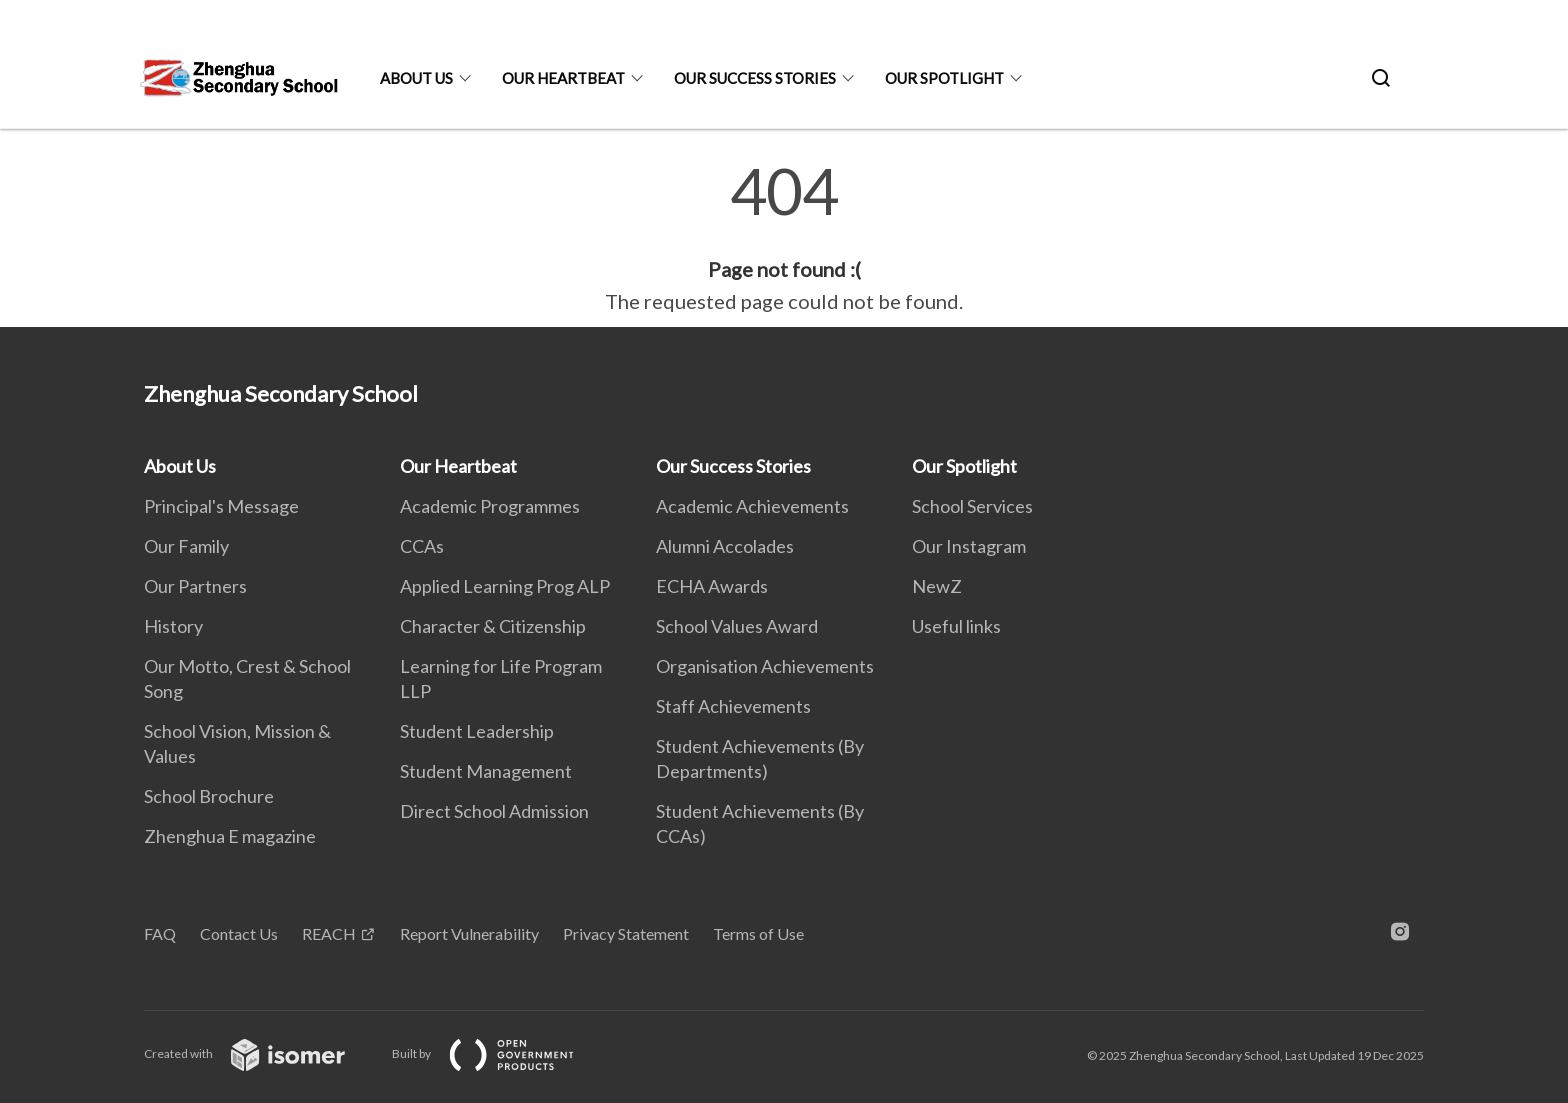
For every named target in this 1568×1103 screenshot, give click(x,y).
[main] (784, 238)
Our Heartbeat (563, 78)
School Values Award (737, 626)
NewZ (937, 586)
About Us (416, 78)
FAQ (160, 933)
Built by (499, 1053)
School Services (972, 506)
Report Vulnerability (469, 933)
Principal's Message (221, 506)
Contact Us (239, 933)
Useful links (956, 626)
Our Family (186, 546)
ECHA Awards (712, 586)
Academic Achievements (752, 506)
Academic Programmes (490, 506)
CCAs (422, 546)
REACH (329, 933)
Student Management (486, 771)
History (173, 626)
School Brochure (209, 796)
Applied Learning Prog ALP (505, 586)
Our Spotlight (944, 78)
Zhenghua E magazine (230, 836)
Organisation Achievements (765, 666)
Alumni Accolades (725, 546)
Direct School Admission (494, 811)
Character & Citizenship (493, 626)
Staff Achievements (733, 706)
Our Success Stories (755, 78)
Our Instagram (969, 546)
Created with (260, 1053)
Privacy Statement (626, 933)
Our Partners (195, 586)
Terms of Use (758, 933)
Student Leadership (477, 731)
